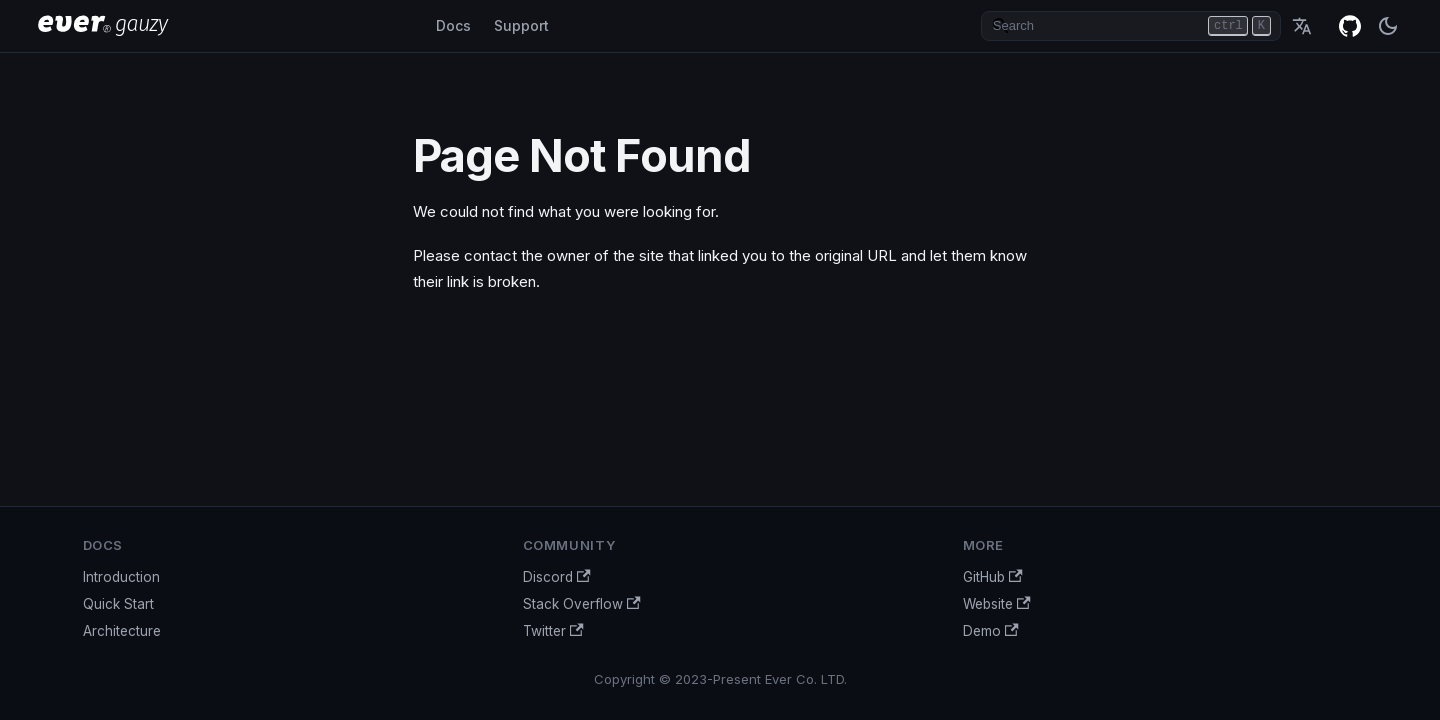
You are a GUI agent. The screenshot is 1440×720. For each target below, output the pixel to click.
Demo (991, 631)
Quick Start (118, 604)
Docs (453, 25)
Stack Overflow (582, 604)
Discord (557, 577)
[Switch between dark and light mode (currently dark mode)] (1388, 26)
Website (997, 604)
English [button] (1302, 26)
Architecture (122, 631)
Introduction (121, 577)
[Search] (1131, 26)
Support (521, 25)
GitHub (1350, 26)
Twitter (553, 631)
